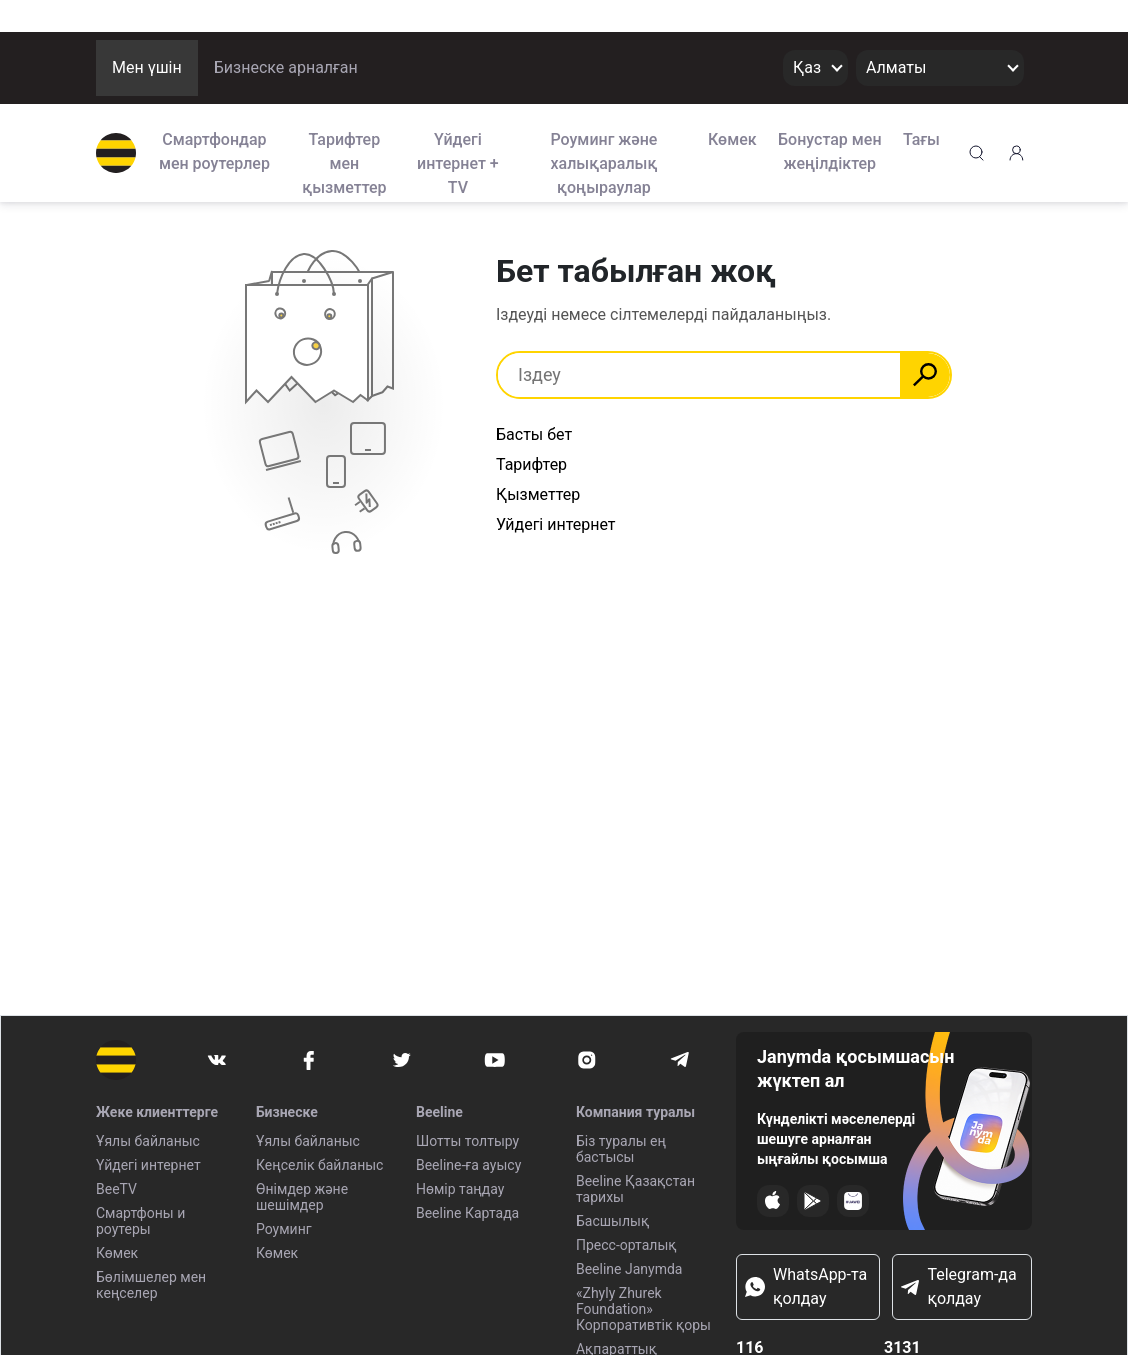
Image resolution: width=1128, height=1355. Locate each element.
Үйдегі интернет (148, 1165)
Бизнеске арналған (286, 67)
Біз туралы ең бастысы (621, 1149)
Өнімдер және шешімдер (302, 1197)
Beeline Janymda (629, 1269)
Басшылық (612, 1221)
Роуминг (284, 1229)
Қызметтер (538, 494)
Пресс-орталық (626, 1245)
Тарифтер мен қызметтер (344, 162)
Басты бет (534, 434)
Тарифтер (531, 464)
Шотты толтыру (467, 1141)
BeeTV (116, 1189)
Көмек (732, 139)
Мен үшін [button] (147, 67)
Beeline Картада (467, 1213)
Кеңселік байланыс (319, 1165)
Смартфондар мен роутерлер (214, 151)
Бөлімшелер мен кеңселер (151, 1285)
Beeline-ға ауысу (468, 1165)
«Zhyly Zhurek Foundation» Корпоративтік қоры (643, 1309)
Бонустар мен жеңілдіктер (830, 151)
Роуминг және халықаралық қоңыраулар (603, 162)
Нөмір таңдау (460, 1189)
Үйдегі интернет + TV (458, 162)
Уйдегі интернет (556, 524)
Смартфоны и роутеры (140, 1221)
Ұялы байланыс (148, 1141)
